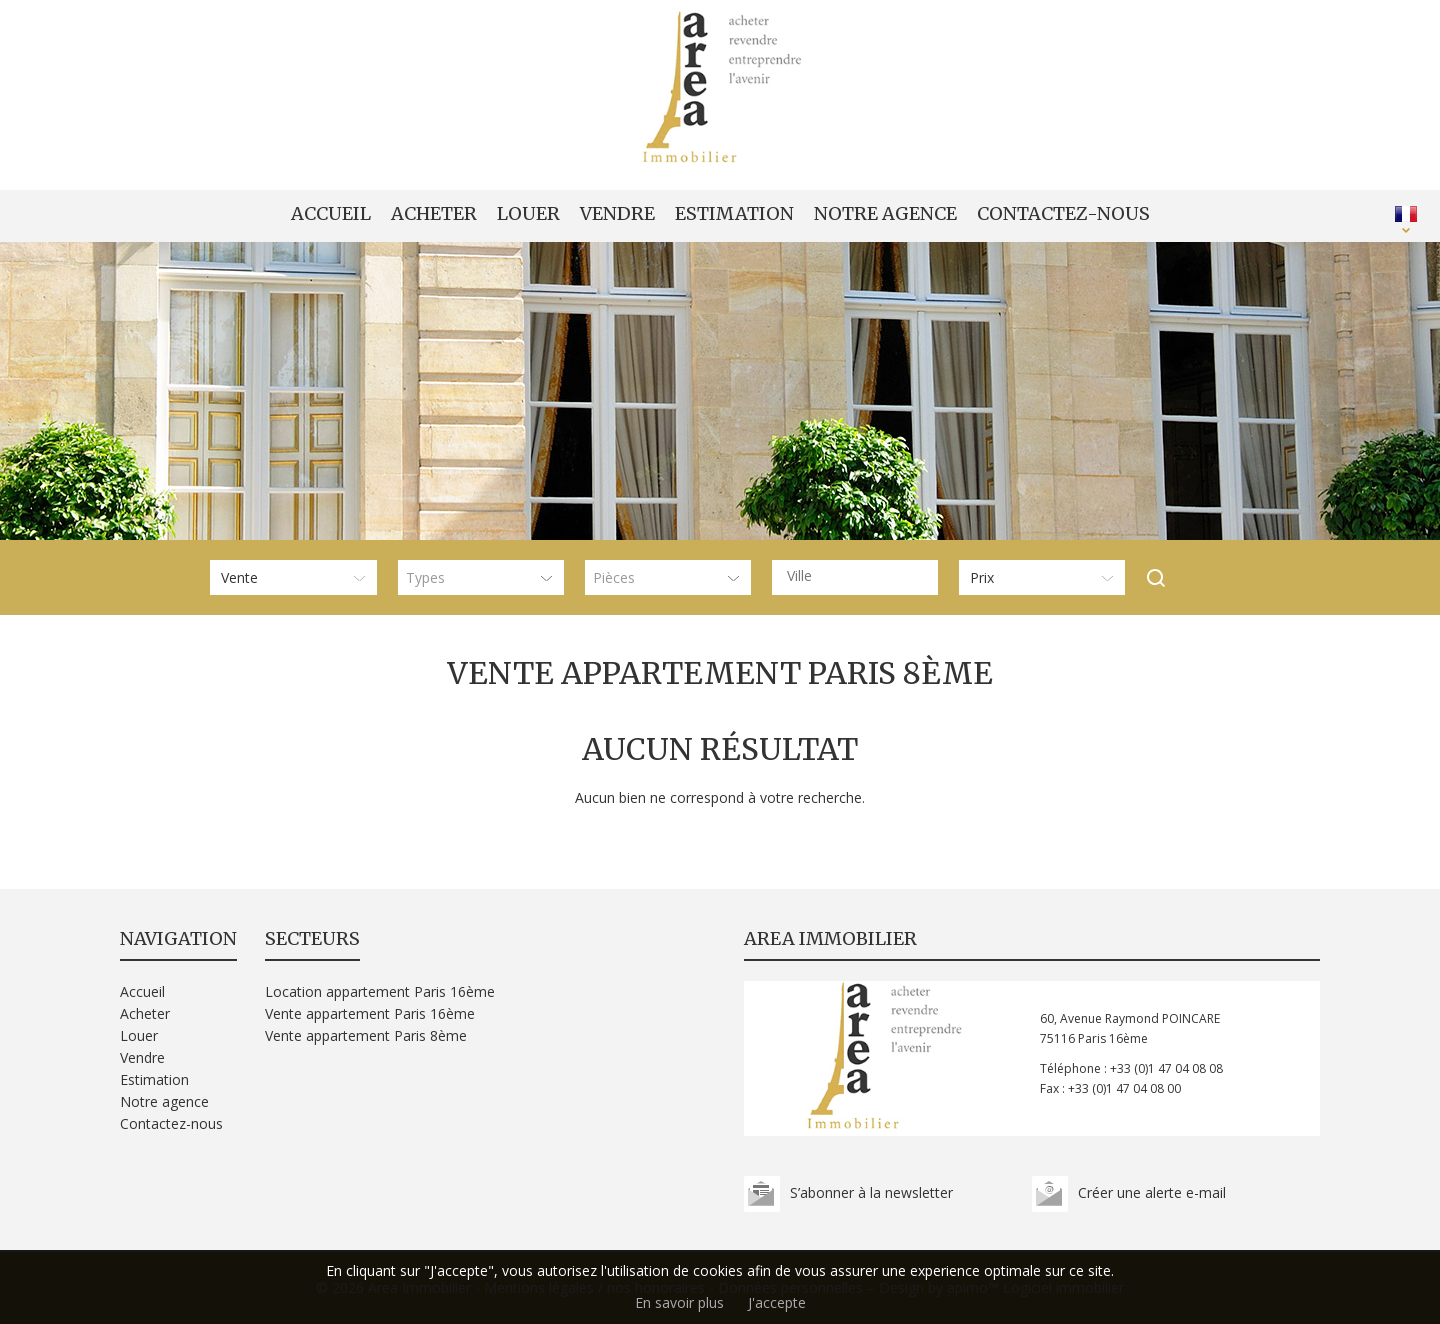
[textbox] (860, 576)
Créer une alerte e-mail (1152, 1192)
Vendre (617, 213)
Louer (528, 213)
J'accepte (777, 1302)
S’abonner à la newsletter (871, 1192)
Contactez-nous (1063, 213)
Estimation (734, 213)
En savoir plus (679, 1302)
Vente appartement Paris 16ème (370, 1013)
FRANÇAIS (1406, 214)
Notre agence (885, 213)
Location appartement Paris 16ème (380, 991)
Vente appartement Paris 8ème (366, 1035)
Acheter (434, 213)
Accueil (331, 213)
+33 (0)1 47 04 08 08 (1166, 1068)
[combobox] (855, 577)
